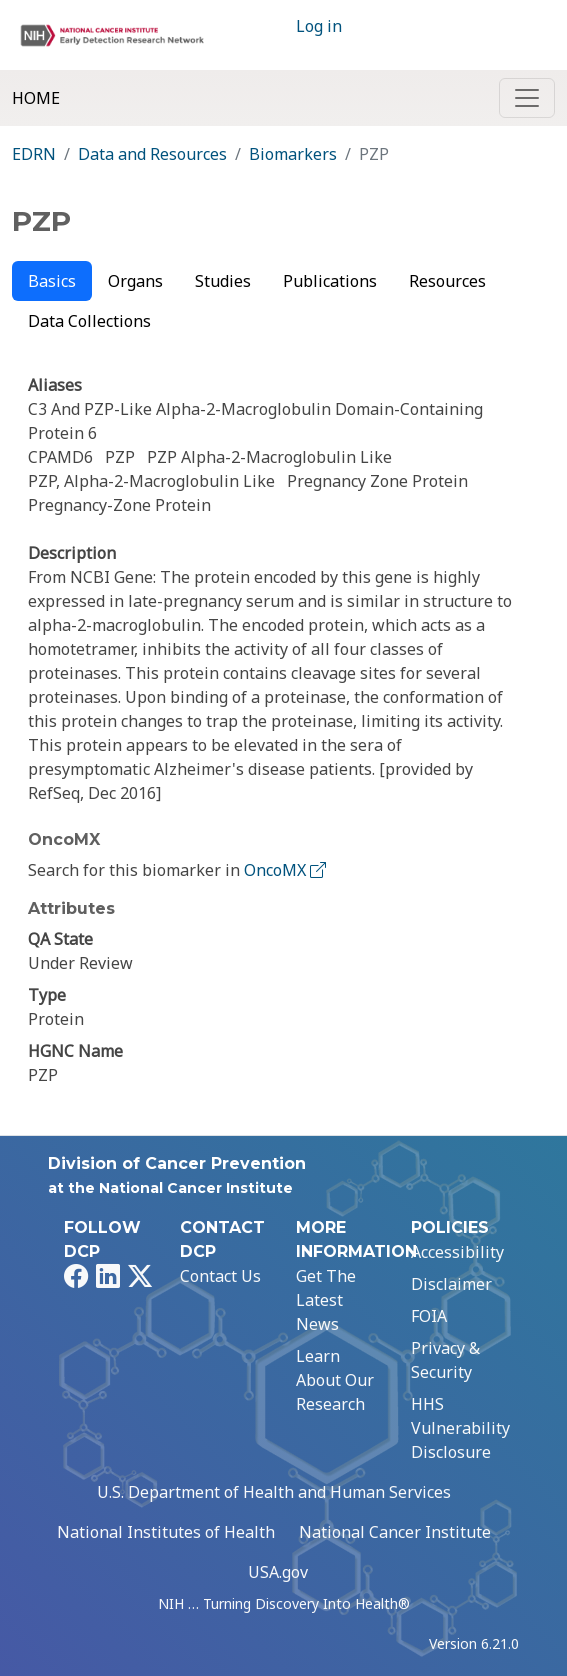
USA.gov (278, 1572)
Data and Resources (152, 154)
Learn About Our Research (335, 1380)
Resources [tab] (447, 281)
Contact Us (220, 1276)
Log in (319, 26)
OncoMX (287, 870)
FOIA (429, 1316)
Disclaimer (451, 1284)
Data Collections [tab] (89, 321)
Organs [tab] (135, 281)
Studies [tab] (223, 281)
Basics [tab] (52, 281)
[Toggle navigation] (527, 98)
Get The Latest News (326, 1300)
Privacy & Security (445, 1360)
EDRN (34, 154)
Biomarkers (293, 154)
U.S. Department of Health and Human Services (274, 1492)
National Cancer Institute (395, 1532)
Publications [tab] (330, 281)
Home (36, 98)
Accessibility (457, 1252)
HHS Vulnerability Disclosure (460, 1428)
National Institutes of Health (166, 1532)
